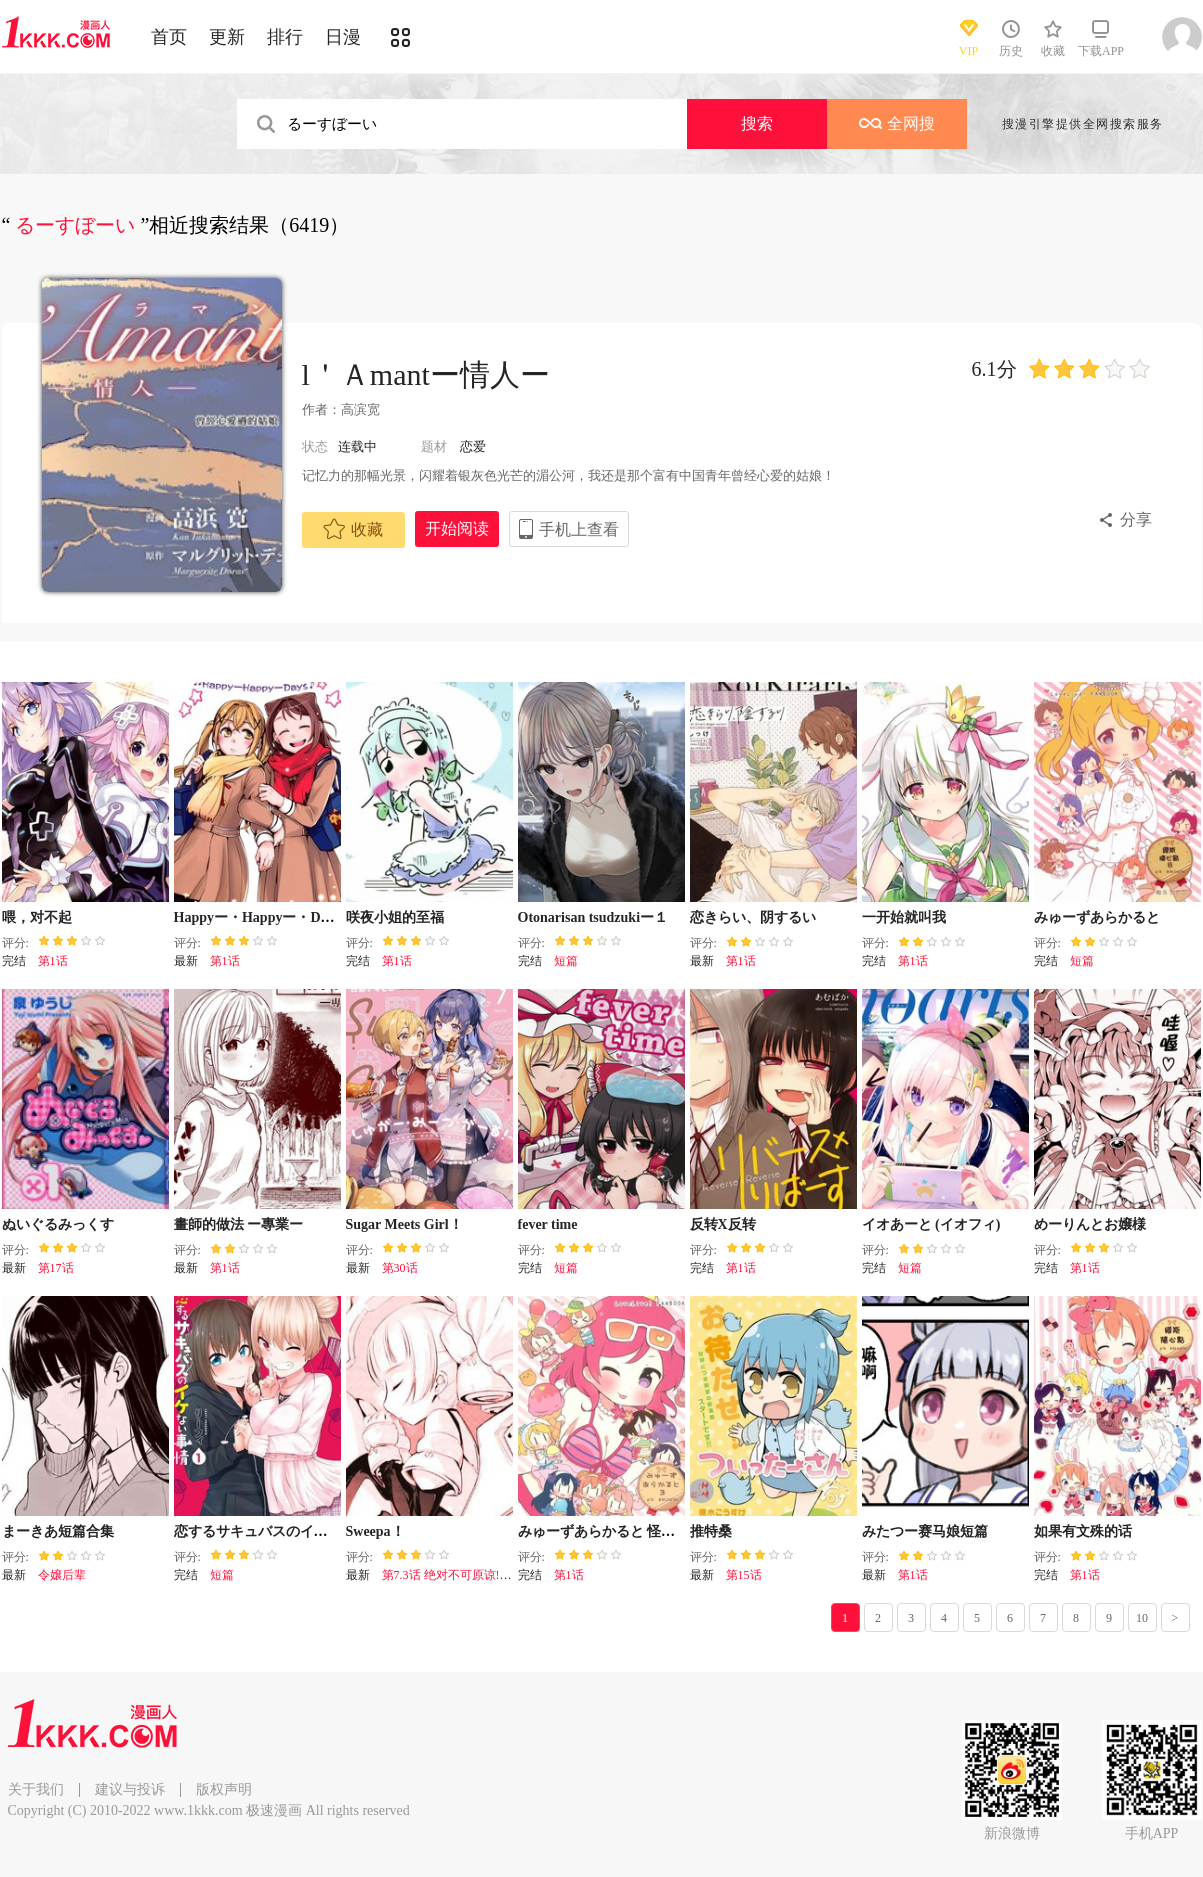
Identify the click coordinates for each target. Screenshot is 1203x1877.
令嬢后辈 (62, 1575)
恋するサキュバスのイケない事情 (279, 1531)
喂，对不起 (37, 917)
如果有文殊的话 (1083, 1531)
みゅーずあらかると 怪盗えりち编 (625, 1531)
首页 (169, 37)
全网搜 (897, 123)
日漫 (343, 37)
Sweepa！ (375, 1531)
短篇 (566, 961)
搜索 (757, 123)
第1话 (53, 961)
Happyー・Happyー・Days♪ (260, 917)
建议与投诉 (130, 1789)
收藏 (353, 529)
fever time (548, 1224)
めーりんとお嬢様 (1090, 1224)
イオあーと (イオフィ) (931, 1224)
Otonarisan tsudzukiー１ (593, 917)
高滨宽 (360, 409)
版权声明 (224, 1789)
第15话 (744, 1575)
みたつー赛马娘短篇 (925, 1531)
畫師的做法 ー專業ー (239, 1224)
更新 (227, 37)
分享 (1136, 519)
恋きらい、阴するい (753, 917)
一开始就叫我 (904, 917)
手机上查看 (579, 529)
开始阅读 (457, 528)
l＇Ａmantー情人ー (426, 374)
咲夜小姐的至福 (395, 917)
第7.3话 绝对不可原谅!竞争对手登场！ (483, 1575)
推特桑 (711, 1531)
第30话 (400, 1268)
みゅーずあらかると (1097, 917)
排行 (285, 37)
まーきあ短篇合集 (58, 1531)
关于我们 (36, 1789)
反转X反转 (723, 1224)
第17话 (56, 1268)
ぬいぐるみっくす (58, 1224)
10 (1142, 1618)
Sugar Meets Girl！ (404, 1224)
